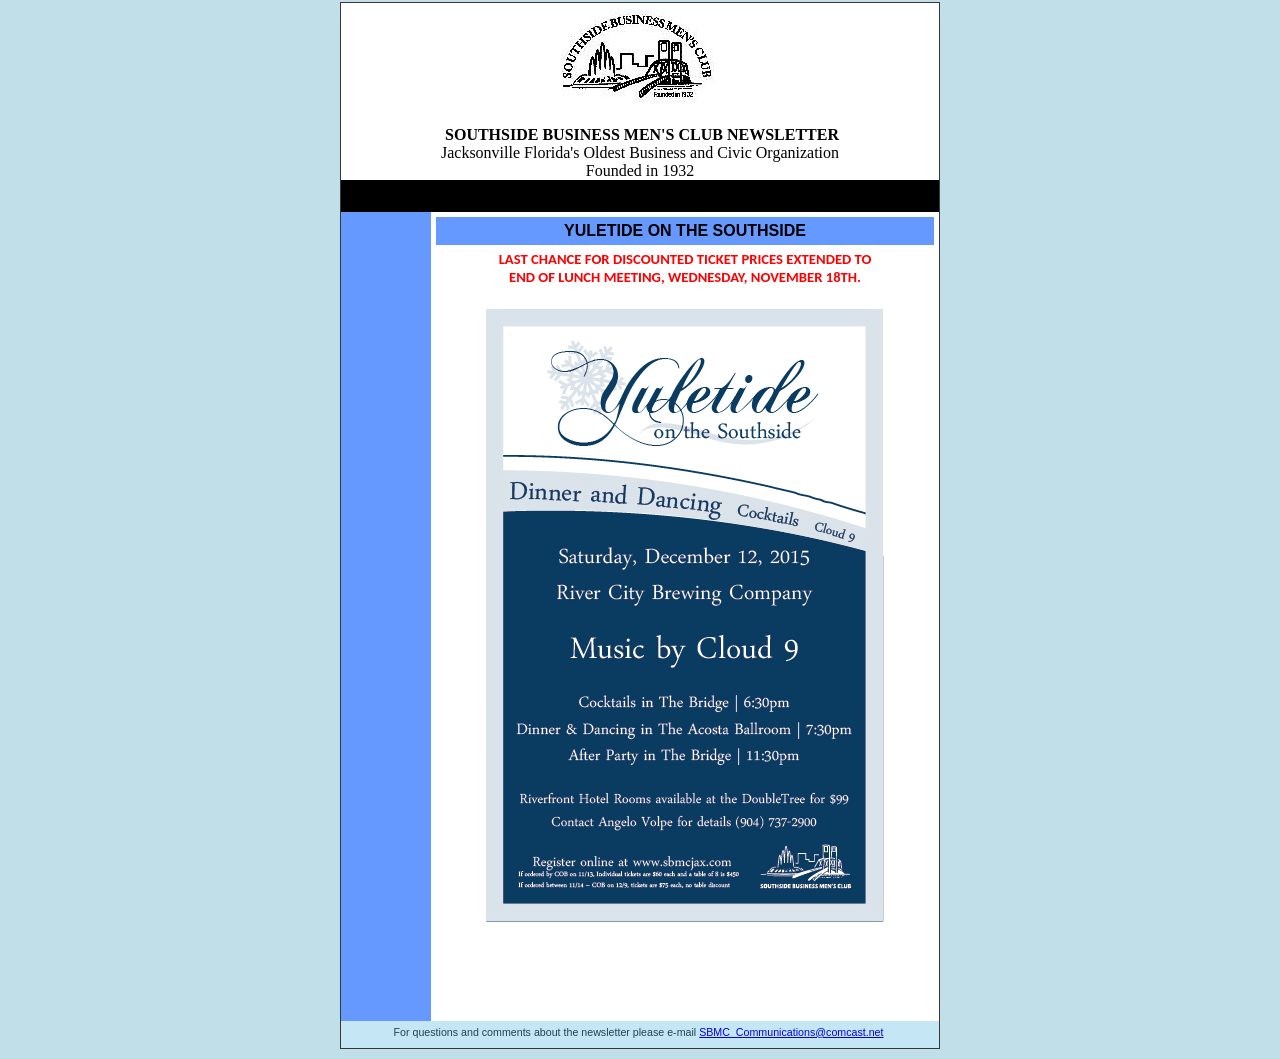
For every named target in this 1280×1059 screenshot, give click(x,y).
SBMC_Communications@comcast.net (791, 1032)
